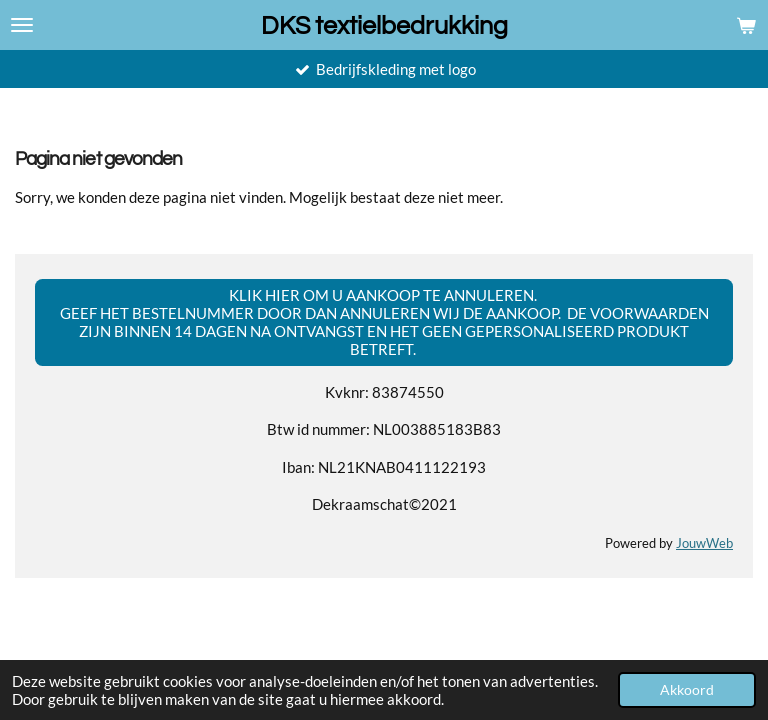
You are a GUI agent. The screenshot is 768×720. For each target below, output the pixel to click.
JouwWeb (704, 543)
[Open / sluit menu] (22, 25)
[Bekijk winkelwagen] (746, 25)
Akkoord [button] (687, 690)
